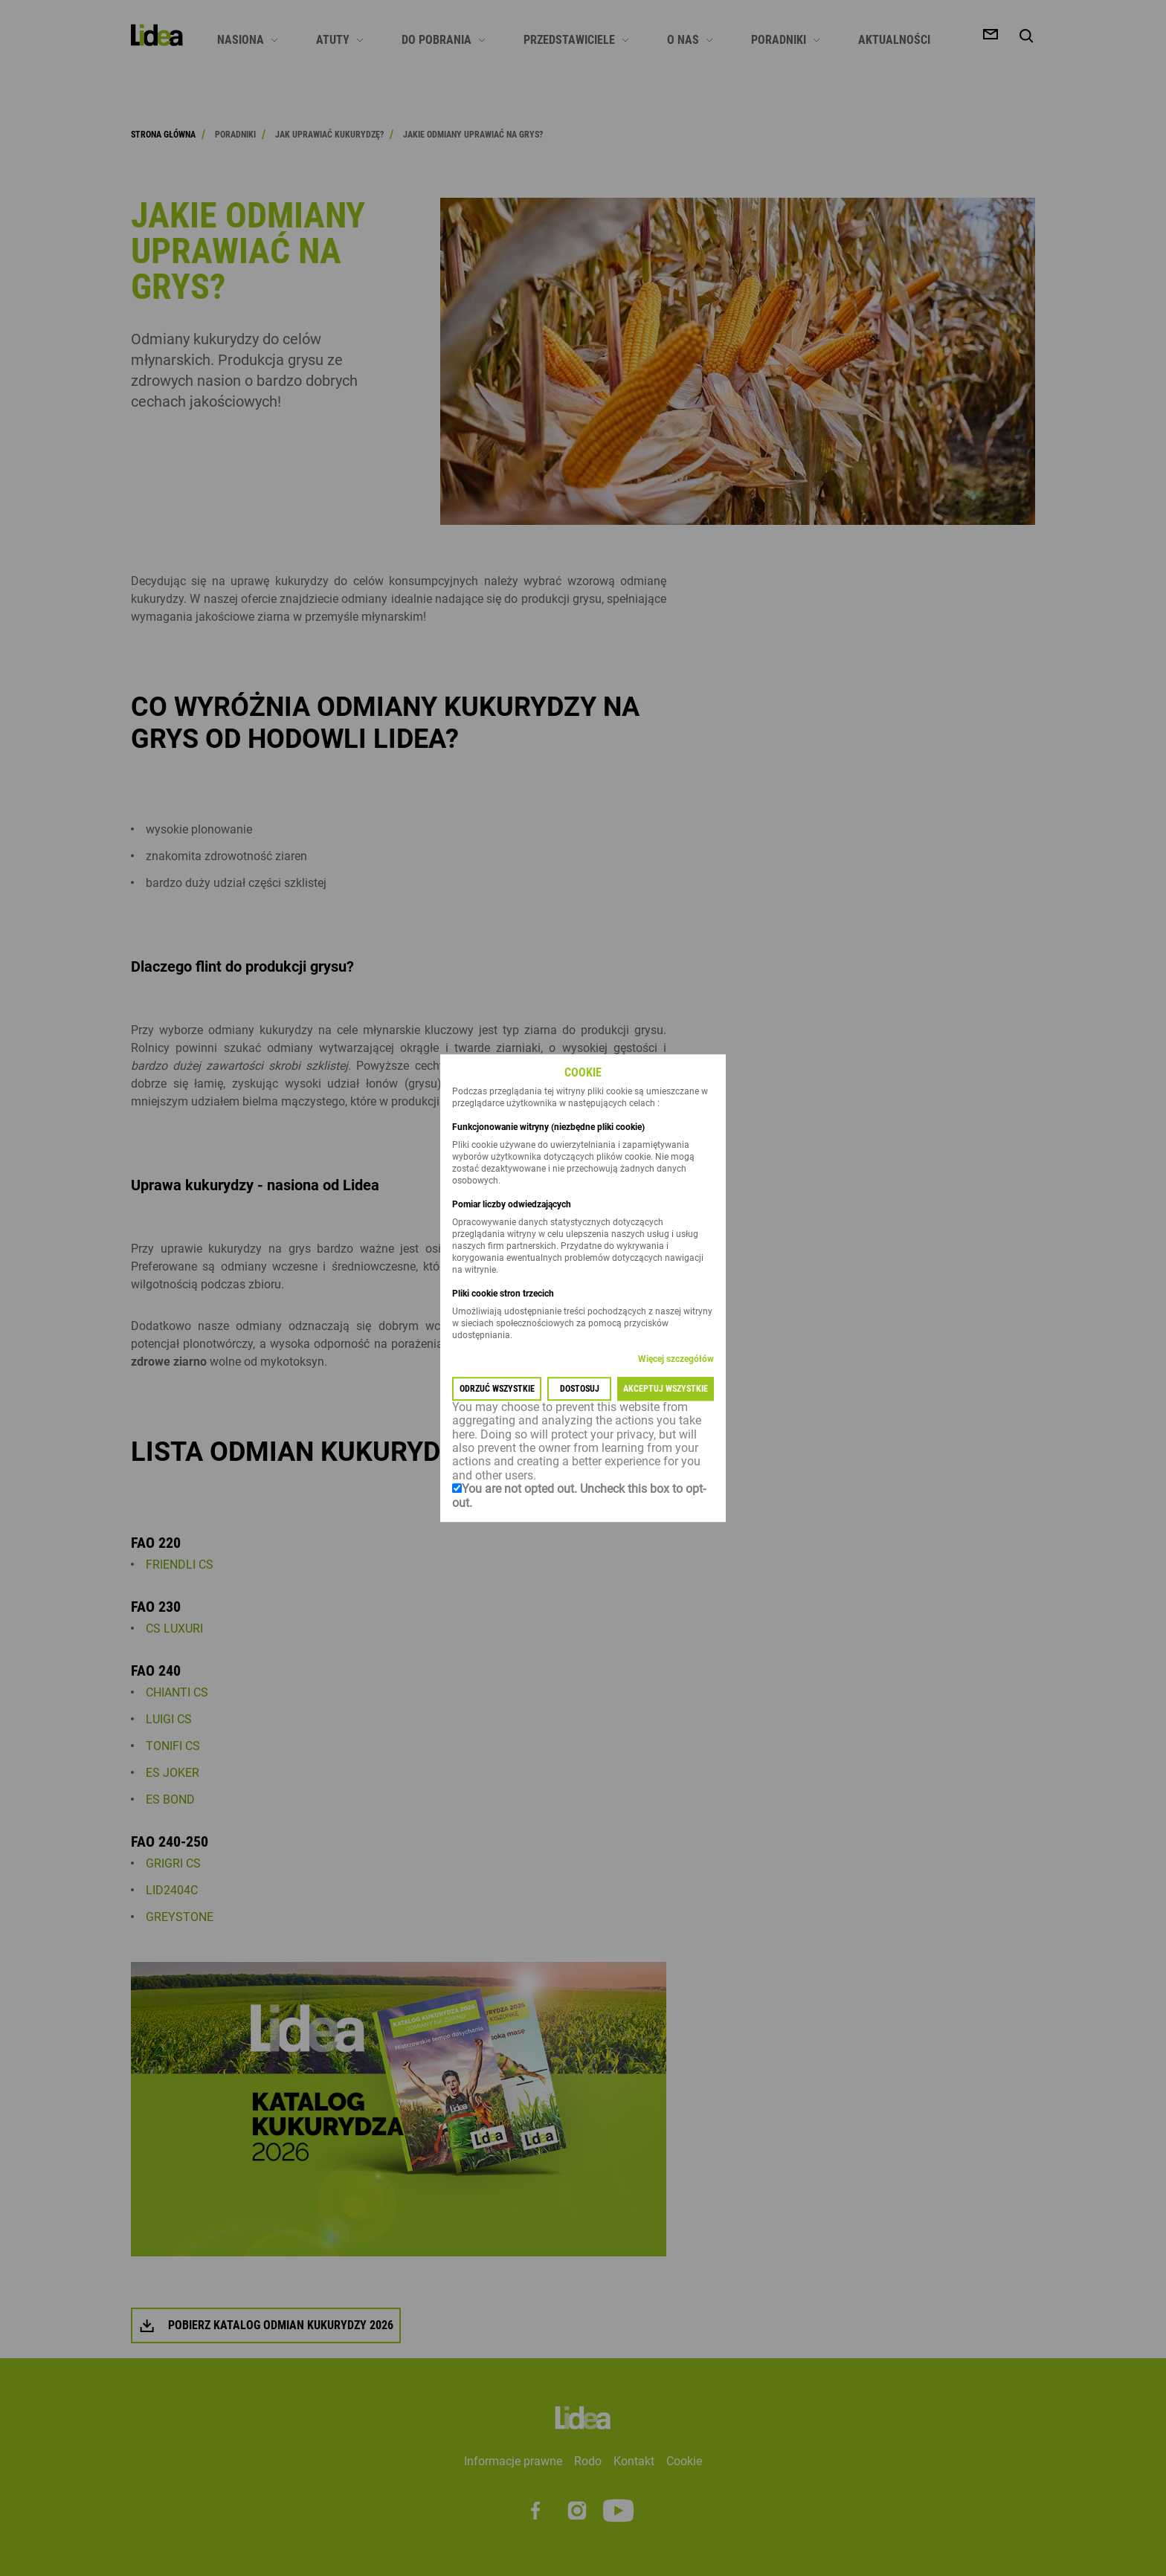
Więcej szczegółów (676, 1359)
